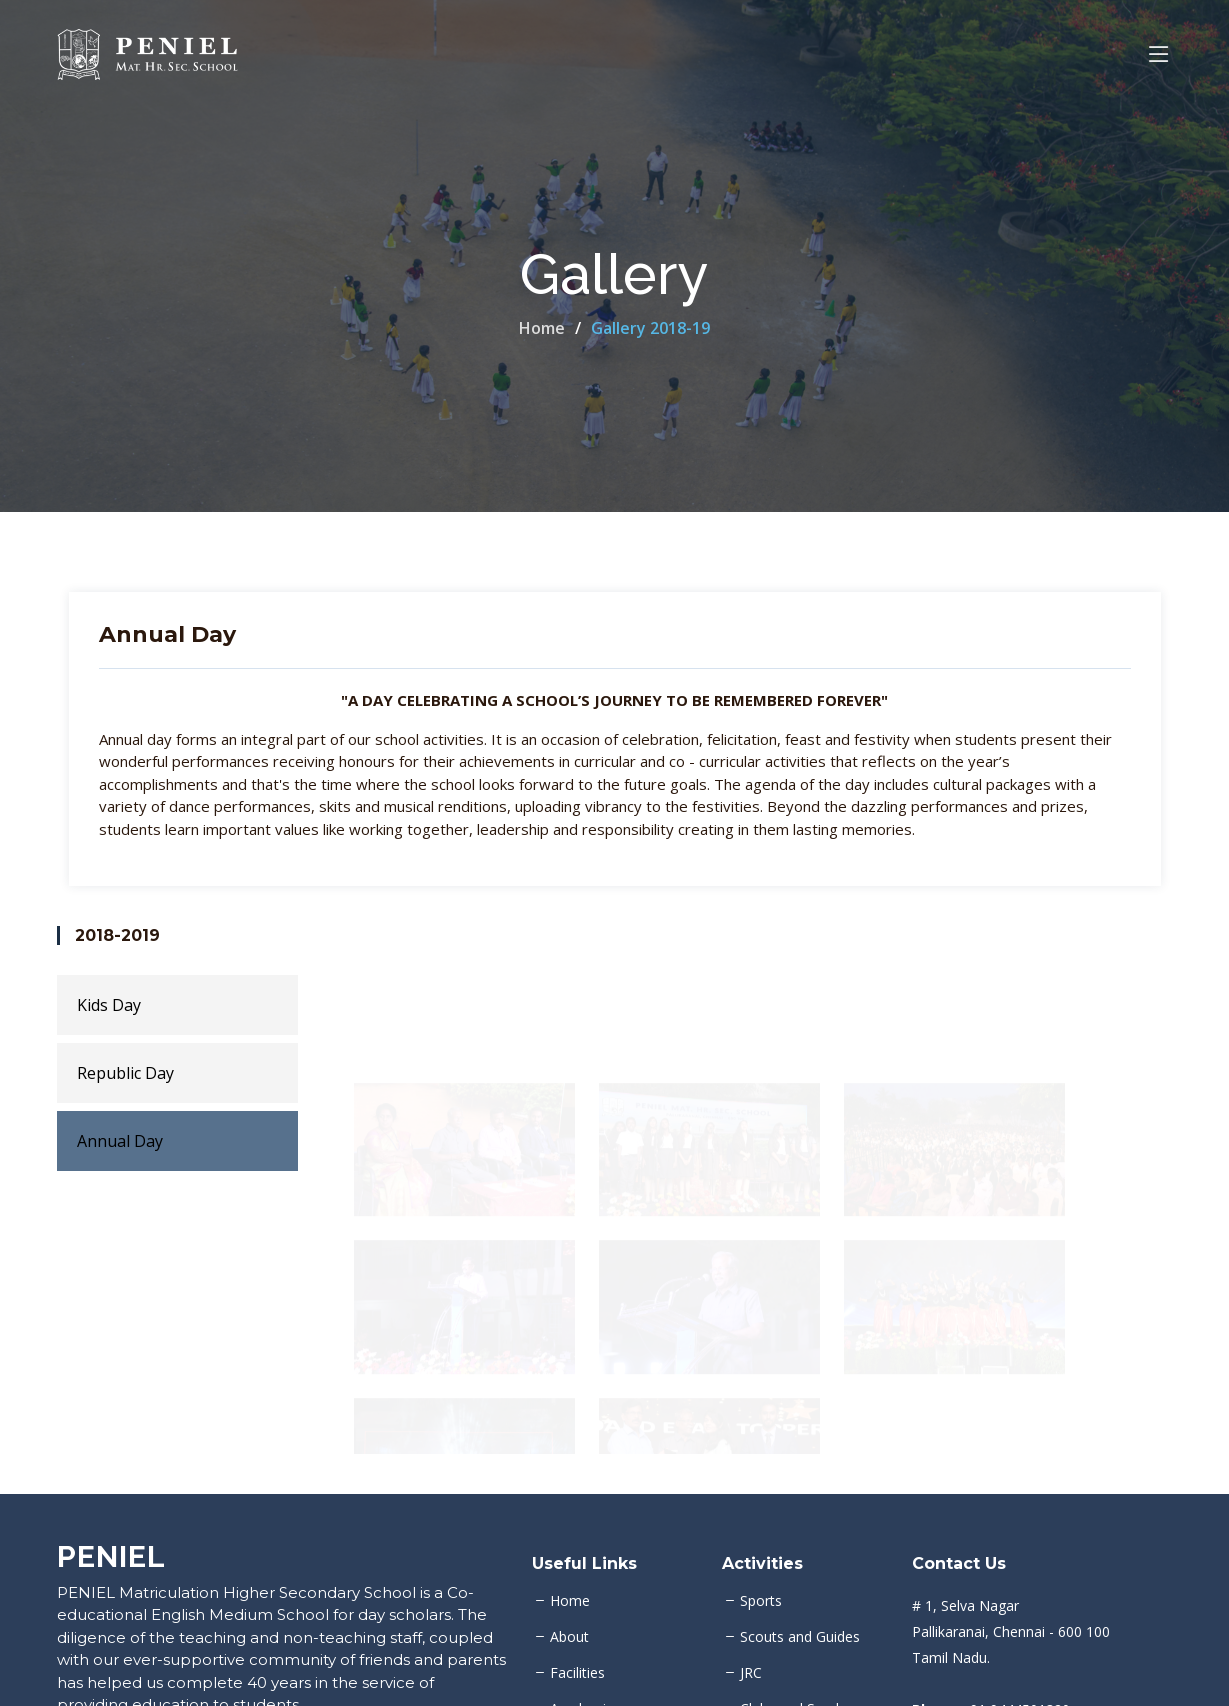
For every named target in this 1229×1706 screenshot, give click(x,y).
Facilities (577, 1673)
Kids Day (109, 1005)
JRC (751, 1673)
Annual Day (120, 1141)
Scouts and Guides (800, 1637)
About (569, 1637)
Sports (761, 1601)
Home (542, 328)
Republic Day (125, 1073)
